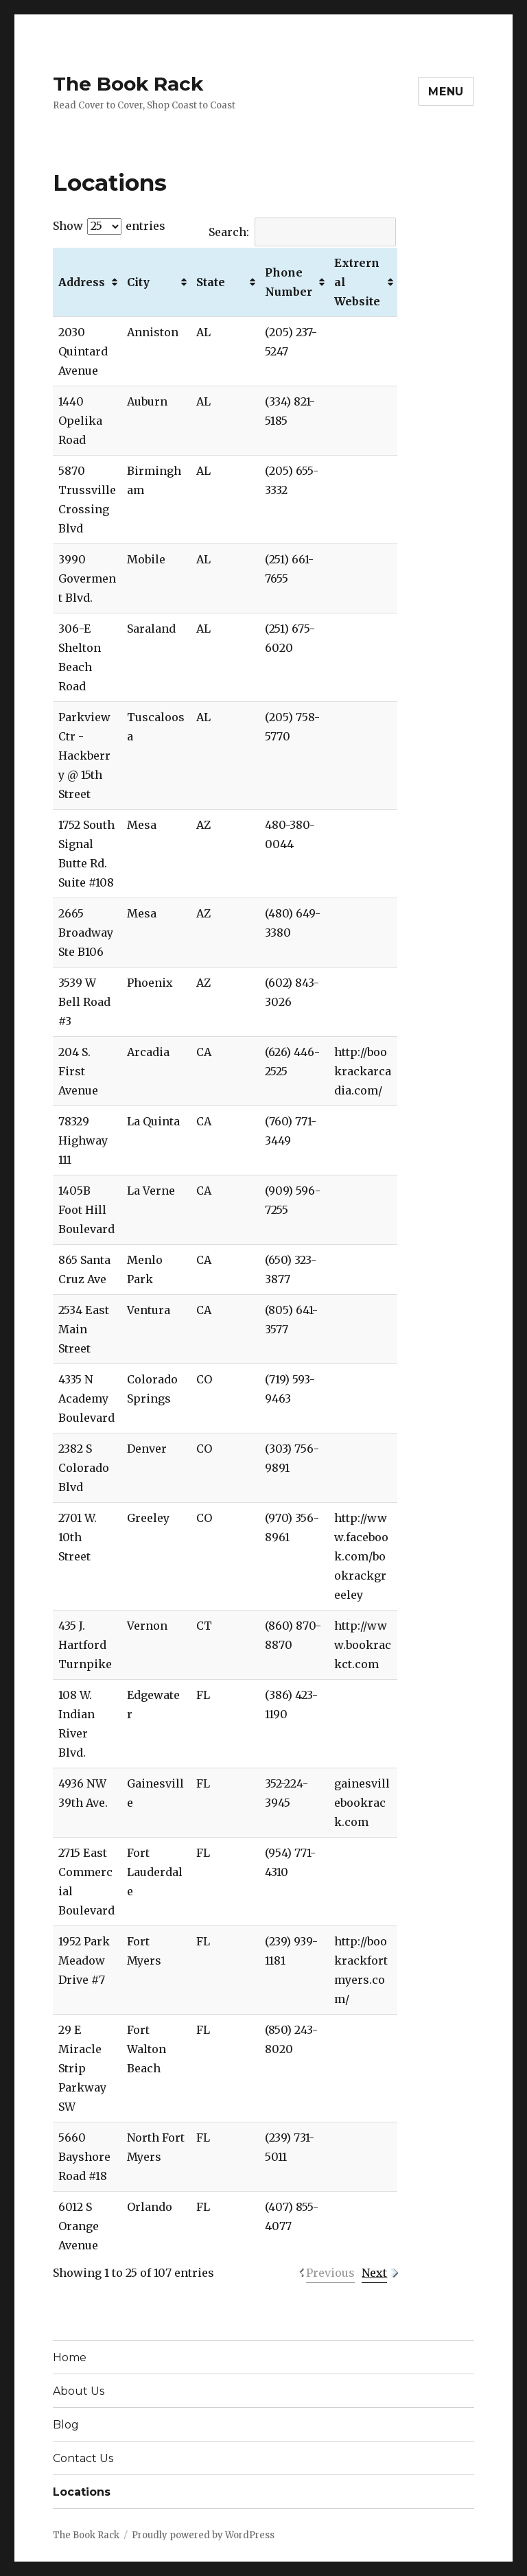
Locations (81, 2491)
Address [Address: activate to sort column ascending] (81, 282)
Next (374, 2273)
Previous (330, 2273)
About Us (78, 2391)
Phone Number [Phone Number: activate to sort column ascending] (288, 282)
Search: (302, 232)
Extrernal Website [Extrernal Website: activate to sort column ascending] (357, 282)
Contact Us (83, 2458)
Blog (66, 2424)
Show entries (109, 226)
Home (69, 2357)
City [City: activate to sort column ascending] (138, 282)
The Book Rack (128, 83)
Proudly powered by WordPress (203, 2535)
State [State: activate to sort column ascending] (210, 282)
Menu (446, 91)
